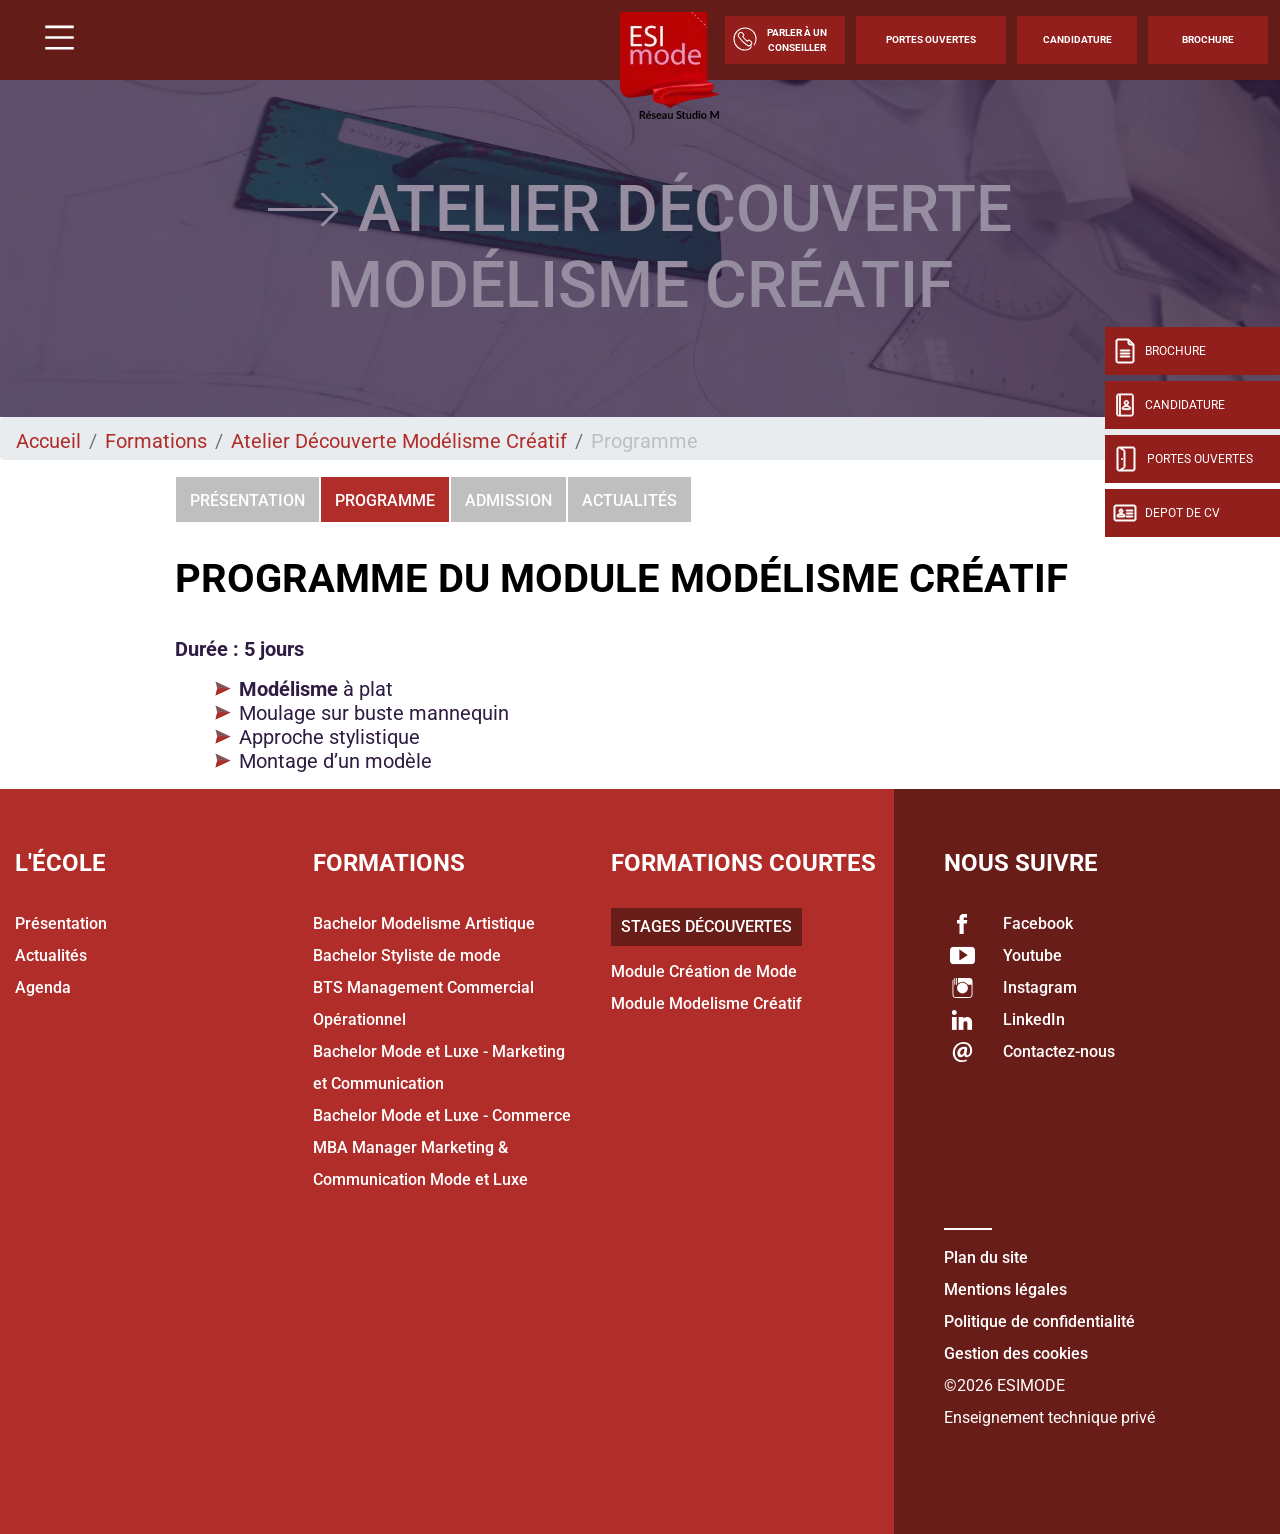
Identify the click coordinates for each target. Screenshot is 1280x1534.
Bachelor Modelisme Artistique (424, 923)
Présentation (247, 500)
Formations (156, 441)
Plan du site (986, 1257)
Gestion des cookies (1016, 1353)
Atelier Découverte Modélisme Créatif (399, 441)
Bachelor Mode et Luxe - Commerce (442, 1115)
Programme (385, 500)
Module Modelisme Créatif (706, 1003)
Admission (508, 500)
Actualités (629, 500)
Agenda (43, 987)
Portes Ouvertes (931, 39)
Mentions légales (1005, 1289)
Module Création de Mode (704, 971)
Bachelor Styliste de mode (407, 955)
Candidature (1077, 39)
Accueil (48, 441)
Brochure (1208, 39)
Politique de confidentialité (1039, 1321)
